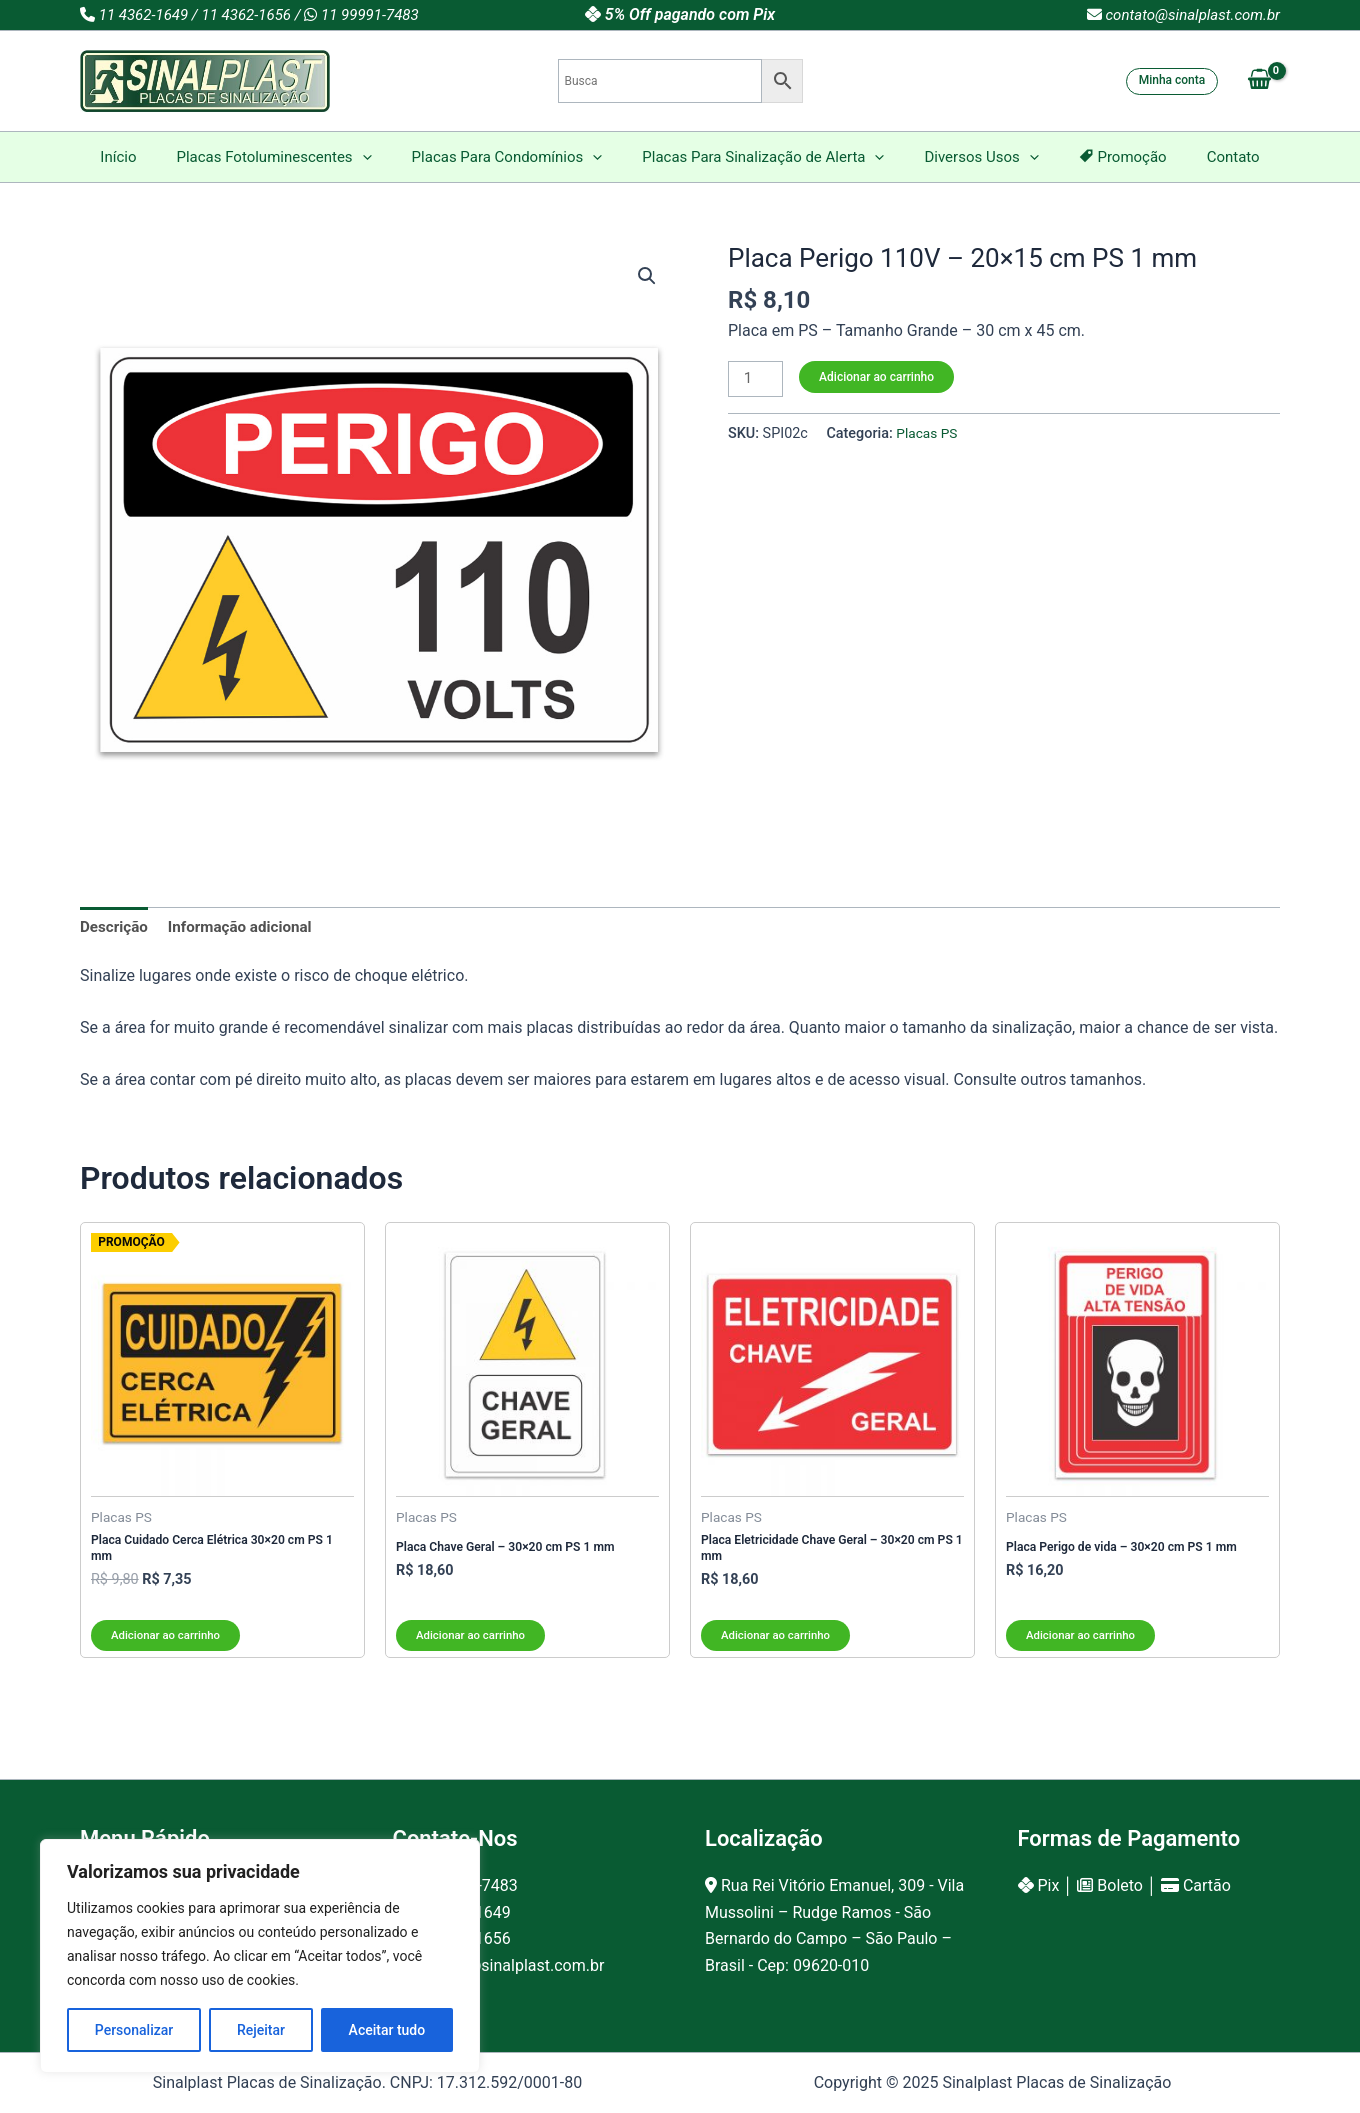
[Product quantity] (757, 380)
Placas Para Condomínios (517, 157)
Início (148, 157)
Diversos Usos (971, 157)
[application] (382, 157)
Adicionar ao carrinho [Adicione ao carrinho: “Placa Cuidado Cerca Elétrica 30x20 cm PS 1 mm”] (168, 1640)
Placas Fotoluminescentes (293, 157)
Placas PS (928, 435)
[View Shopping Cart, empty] (1259, 81)
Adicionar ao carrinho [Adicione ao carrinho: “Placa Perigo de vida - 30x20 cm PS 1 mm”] (1083, 1640)
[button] (646, 277)
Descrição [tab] (116, 927)
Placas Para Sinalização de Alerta (763, 157)
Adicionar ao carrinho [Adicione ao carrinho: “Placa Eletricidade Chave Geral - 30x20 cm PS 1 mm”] (778, 1640)
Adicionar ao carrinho (879, 377)
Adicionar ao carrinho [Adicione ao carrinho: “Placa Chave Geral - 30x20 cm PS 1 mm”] (473, 1640)
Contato (1203, 157)
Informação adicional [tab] (248, 927)
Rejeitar (261, 2030)
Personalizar (134, 2030)
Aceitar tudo (387, 2030)
